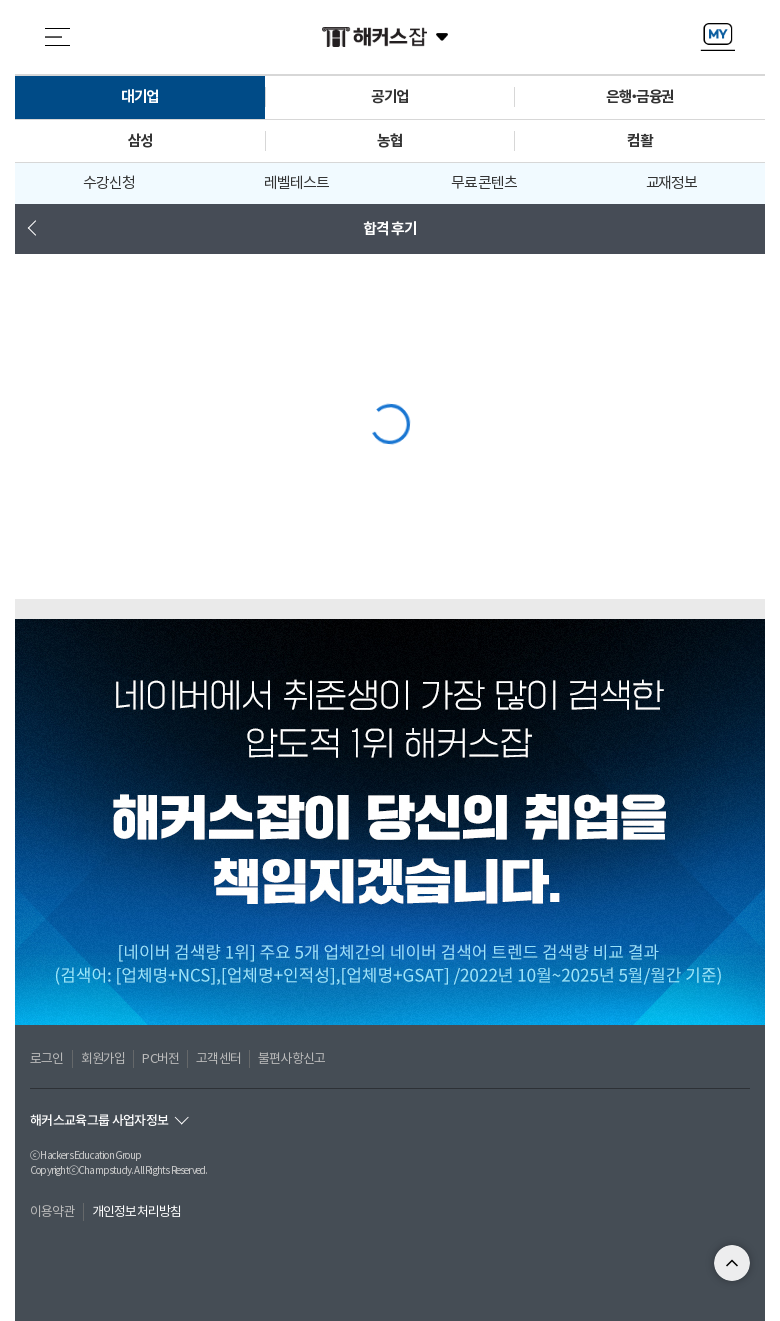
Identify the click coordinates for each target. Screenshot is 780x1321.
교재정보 (672, 182)
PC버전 (160, 1058)
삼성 (140, 140)
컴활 (640, 140)
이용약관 (52, 1211)
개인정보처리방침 (137, 1211)
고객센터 (218, 1058)
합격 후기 (390, 228)
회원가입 (103, 1058)
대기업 (140, 96)
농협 (390, 140)
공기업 (390, 96)
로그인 (47, 1058)
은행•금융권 (640, 96)
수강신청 (109, 182)
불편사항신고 (291, 1058)
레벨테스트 (296, 182)
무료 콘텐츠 (484, 182)
